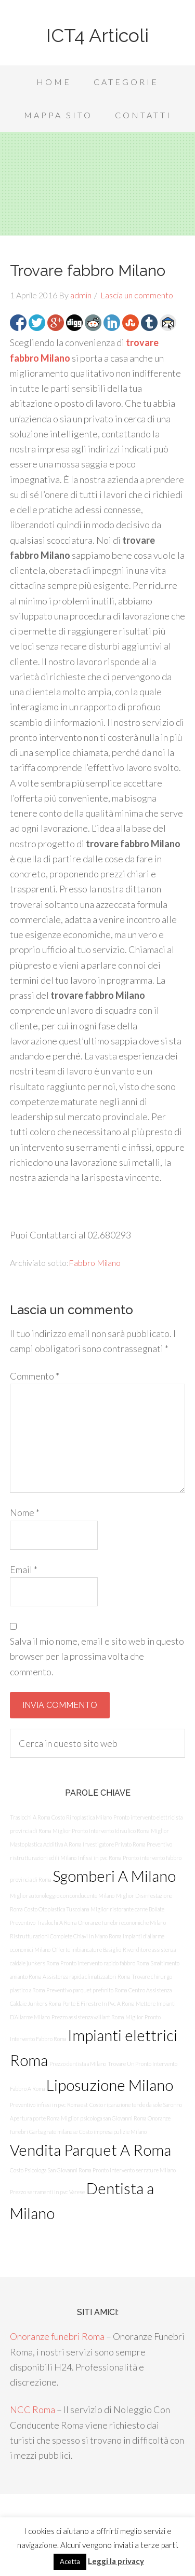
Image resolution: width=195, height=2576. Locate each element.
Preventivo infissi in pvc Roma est (49, 2104)
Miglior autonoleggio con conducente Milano (62, 1895)
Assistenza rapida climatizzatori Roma (86, 1976)
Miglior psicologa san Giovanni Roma (103, 2118)
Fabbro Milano (95, 1263)
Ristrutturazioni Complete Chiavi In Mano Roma (65, 1936)
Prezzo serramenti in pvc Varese (47, 2191)
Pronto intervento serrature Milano (134, 2170)
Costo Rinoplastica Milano (81, 1817)
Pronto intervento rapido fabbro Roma (104, 1963)
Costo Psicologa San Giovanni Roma (50, 2170)
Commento (34, 1376)
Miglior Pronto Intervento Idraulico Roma (101, 1830)
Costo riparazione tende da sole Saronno (135, 2104)
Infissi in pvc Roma (99, 1857)
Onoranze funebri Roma (57, 2336)
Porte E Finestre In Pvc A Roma (98, 2003)
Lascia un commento (136, 295)
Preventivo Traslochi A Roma (43, 1922)
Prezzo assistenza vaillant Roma (87, 2017)
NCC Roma (32, 2409)
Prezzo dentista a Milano (77, 2063)
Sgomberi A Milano (114, 1876)
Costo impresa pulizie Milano (113, 2131)
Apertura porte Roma (34, 2118)
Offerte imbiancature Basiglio (86, 1949)
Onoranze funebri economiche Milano (122, 1922)
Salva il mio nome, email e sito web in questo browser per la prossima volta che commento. (97, 1656)
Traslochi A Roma (30, 1817)
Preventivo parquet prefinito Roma (86, 1990)
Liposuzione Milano (109, 2085)
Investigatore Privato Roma (114, 1844)
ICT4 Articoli (97, 35)
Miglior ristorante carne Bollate (127, 1909)
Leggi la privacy (116, 2561)
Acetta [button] (70, 2561)
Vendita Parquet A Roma (90, 2150)
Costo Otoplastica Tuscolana (56, 1909)
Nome (25, 1512)
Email (23, 1569)
